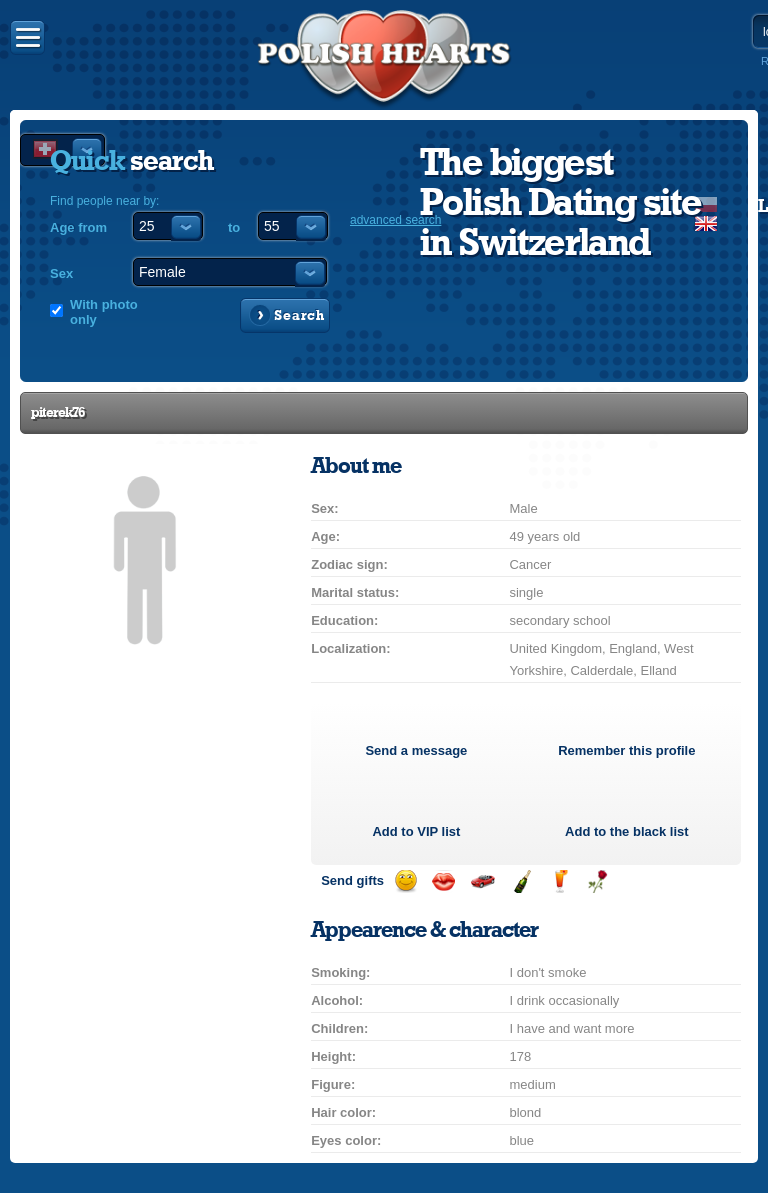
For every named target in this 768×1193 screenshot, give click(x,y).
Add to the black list (627, 831)
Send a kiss (443, 881)
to (234, 227)
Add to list (416, 831)
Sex (61, 273)
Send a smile (405, 881)
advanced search (395, 220)
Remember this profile (626, 750)
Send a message (416, 750)
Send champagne (521, 881)
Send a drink (559, 881)
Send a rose (597, 881)
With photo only (104, 312)
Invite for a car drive (482, 881)
